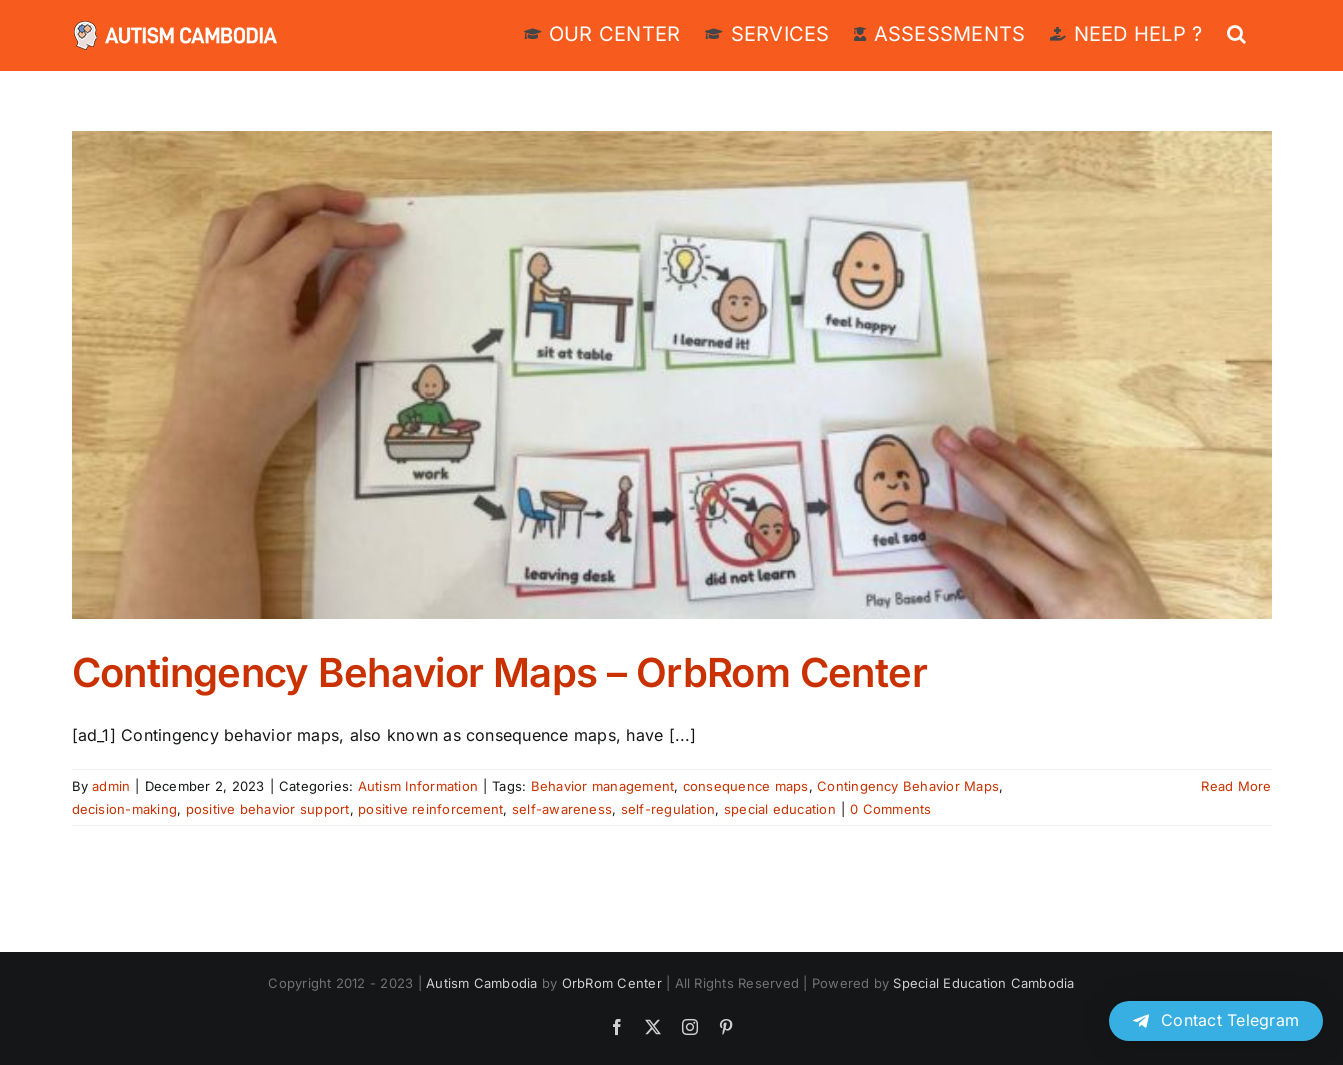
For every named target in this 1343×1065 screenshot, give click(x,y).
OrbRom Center (612, 983)
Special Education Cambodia (983, 983)
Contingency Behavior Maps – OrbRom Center (499, 672)
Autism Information (418, 786)
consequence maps (746, 786)
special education (780, 809)
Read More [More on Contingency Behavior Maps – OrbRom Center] (1236, 786)
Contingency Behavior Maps (908, 786)
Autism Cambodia (482, 983)
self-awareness (562, 809)
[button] (1236, 32)
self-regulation (668, 809)
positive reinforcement (430, 809)
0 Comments (890, 809)
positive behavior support (268, 809)
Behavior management (603, 786)
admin (111, 786)
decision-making (125, 809)
